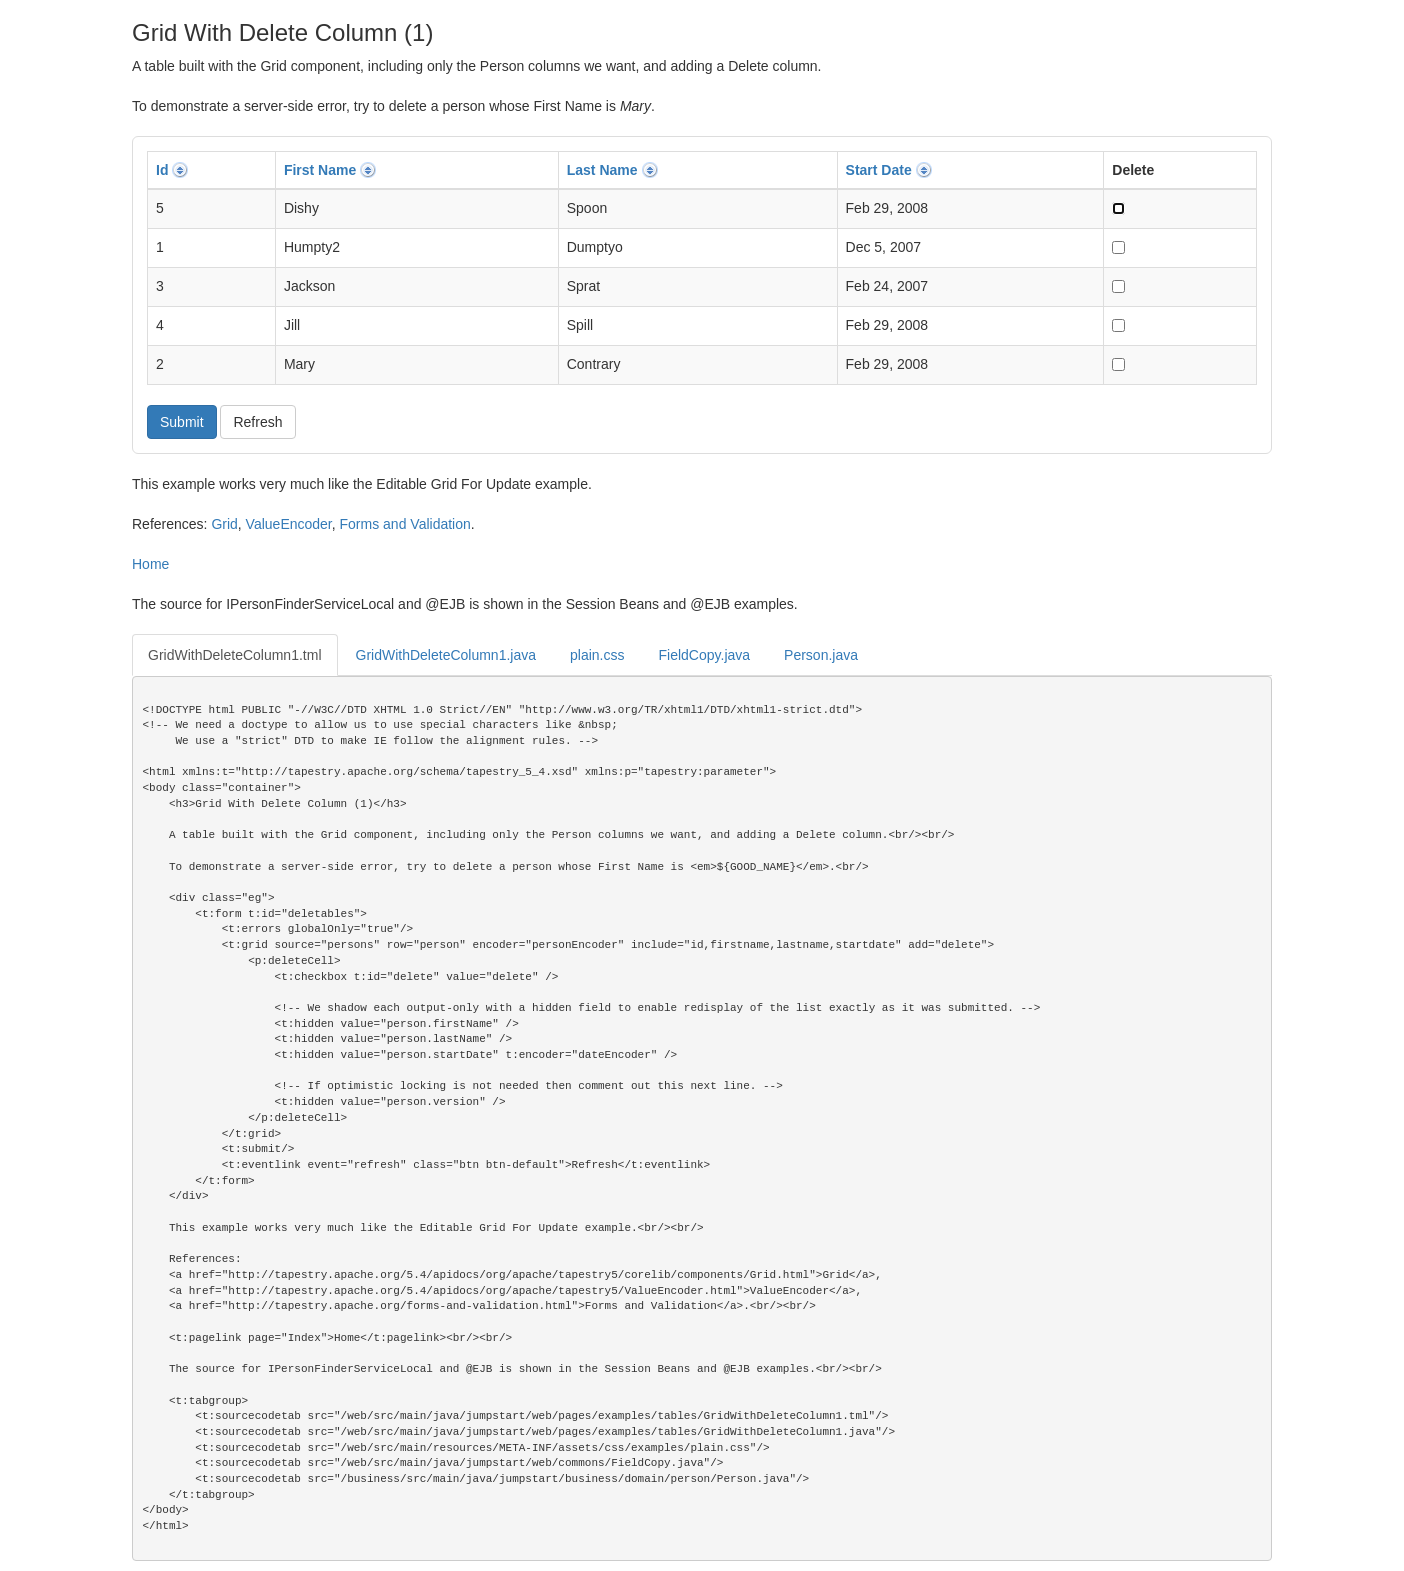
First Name (320, 170)
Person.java (821, 655)
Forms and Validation (405, 524)
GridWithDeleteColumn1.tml (235, 655)
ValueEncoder (289, 524)
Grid (224, 524)
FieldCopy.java (705, 655)
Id (162, 170)
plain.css (597, 655)
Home (150, 564)
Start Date (879, 170)
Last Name (602, 170)
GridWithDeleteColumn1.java (446, 655)
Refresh (257, 422)
